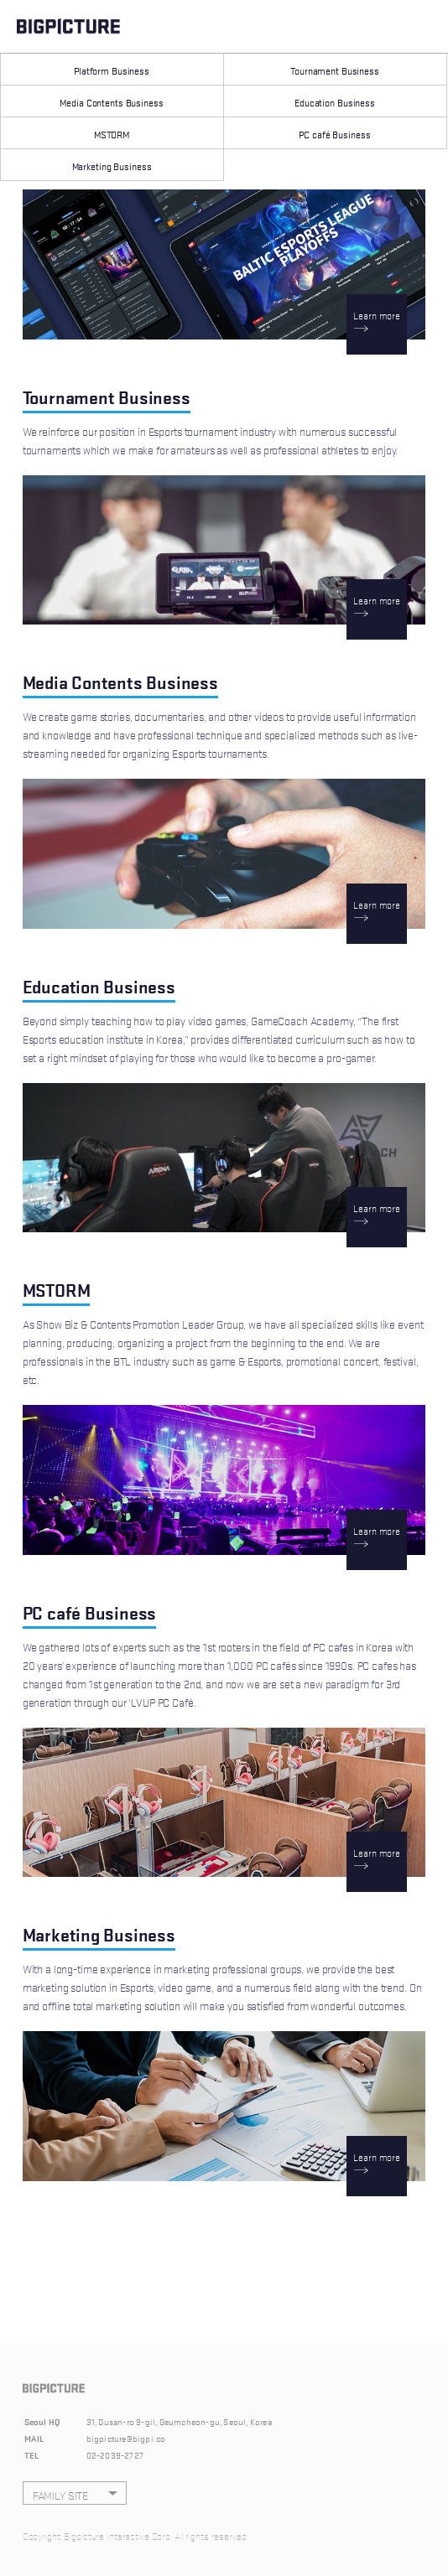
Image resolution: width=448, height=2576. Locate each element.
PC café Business (334, 134)
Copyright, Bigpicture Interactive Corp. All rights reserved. (135, 2534)
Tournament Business (334, 70)
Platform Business (111, 70)
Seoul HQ (42, 2421)
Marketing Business (112, 166)
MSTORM (111, 134)
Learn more (376, 314)
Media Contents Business (111, 102)
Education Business (334, 102)
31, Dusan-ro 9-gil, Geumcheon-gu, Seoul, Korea (179, 2421)
